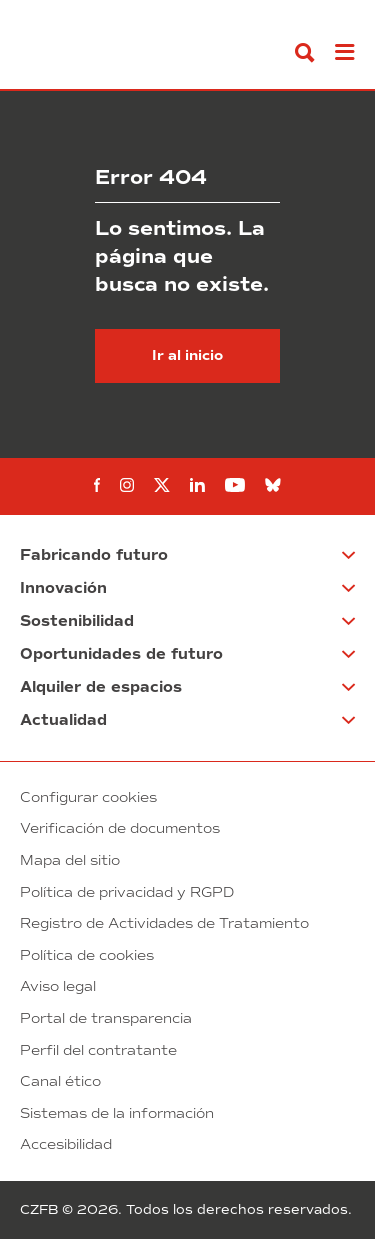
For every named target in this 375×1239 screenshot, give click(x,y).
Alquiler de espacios (101, 687)
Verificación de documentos (120, 828)
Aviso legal (58, 986)
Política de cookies (87, 955)
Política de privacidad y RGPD (127, 892)
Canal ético (60, 1081)
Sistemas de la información (117, 1113)
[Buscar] (305, 52)
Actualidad (63, 720)
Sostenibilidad (77, 621)
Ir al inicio (187, 355)
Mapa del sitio (70, 860)
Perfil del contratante (98, 1050)
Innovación (63, 588)
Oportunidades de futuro (121, 654)
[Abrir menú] (345, 52)
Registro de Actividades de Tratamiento (164, 923)
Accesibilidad (66, 1144)
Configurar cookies (88, 797)
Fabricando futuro (94, 555)
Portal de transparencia (106, 1018)
